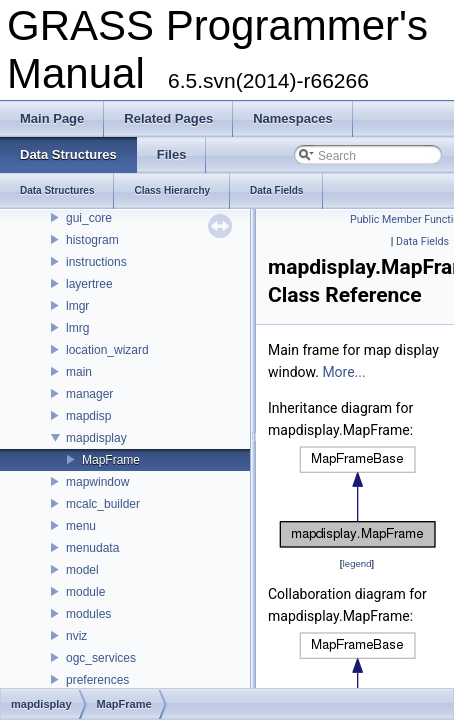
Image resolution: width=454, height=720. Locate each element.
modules (88, 614)
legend (356, 563)
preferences (97, 680)
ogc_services (101, 658)
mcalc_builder (103, 504)
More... (343, 372)
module (85, 592)
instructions (96, 262)
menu (81, 526)
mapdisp (88, 416)
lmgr (77, 306)
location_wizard (107, 350)
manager (89, 394)
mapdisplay (96, 438)
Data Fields (422, 241)
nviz (76, 636)
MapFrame (111, 460)
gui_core (89, 218)
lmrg (77, 328)
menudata (92, 548)
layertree (89, 284)
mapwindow (97, 482)
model (82, 570)
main (79, 372)
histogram (92, 240)
